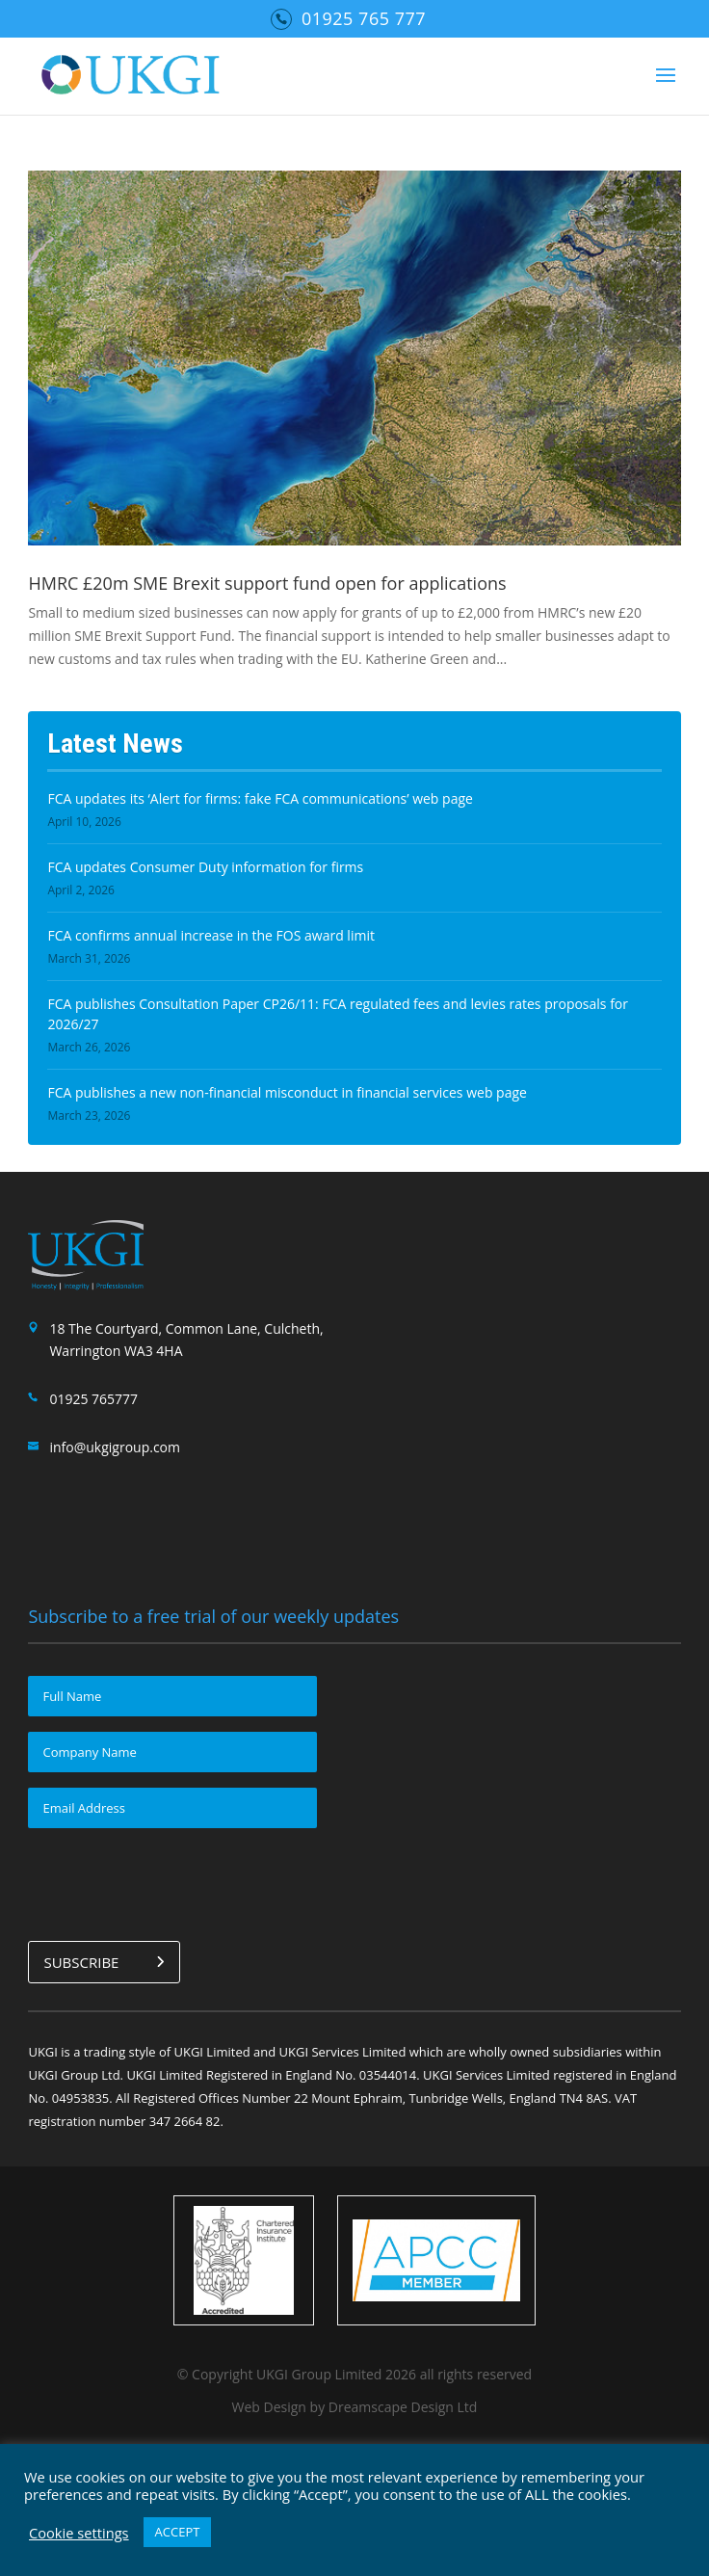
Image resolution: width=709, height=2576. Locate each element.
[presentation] (174, 1881)
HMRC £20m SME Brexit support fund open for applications (267, 583)
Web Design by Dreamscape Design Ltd (355, 2405)
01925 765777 (93, 1399)
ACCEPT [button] (177, 2531)
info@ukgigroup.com (114, 1447)
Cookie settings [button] (79, 2532)
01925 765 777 (364, 18)
